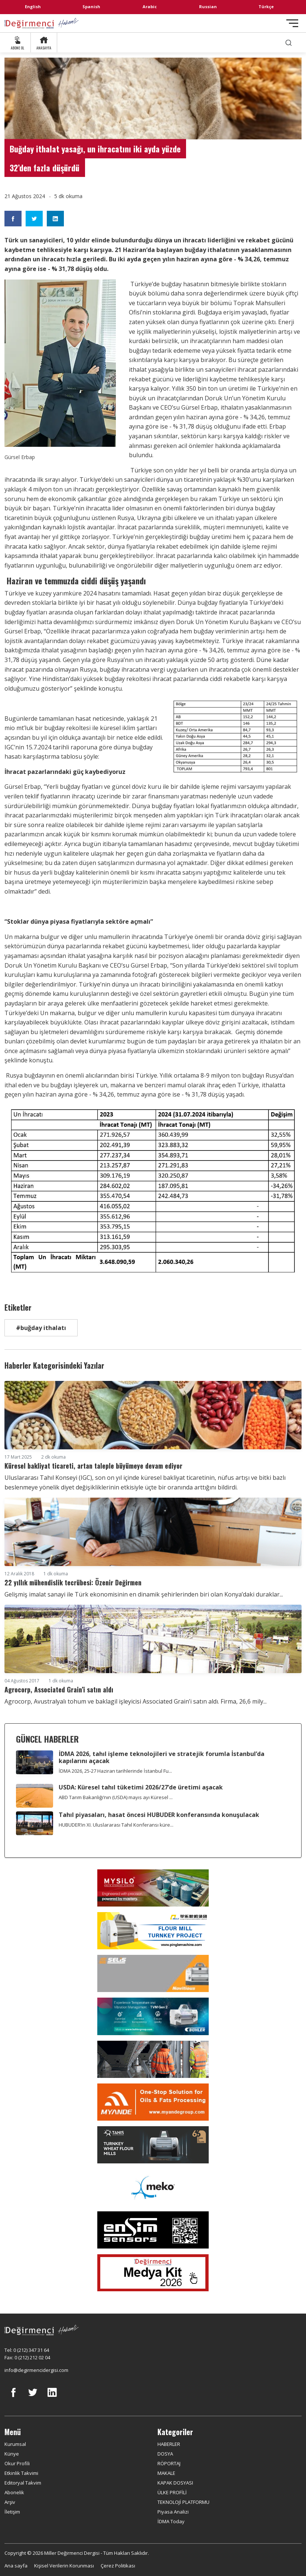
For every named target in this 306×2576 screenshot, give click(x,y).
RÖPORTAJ (168, 2463)
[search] (289, 42)
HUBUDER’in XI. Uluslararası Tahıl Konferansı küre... (116, 1824)
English (33, 6)
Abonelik (14, 2492)
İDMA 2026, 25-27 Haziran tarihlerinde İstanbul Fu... (115, 1771)
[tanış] (153, 2144)
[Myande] (153, 2102)
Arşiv (9, 2502)
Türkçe (266, 6)
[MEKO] (153, 2187)
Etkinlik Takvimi (21, 2473)
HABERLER (168, 2444)
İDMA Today (171, 2521)
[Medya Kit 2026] (153, 2272)
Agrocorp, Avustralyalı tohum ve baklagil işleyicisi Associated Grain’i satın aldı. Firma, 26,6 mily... (135, 1701)
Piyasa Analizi (173, 2511)
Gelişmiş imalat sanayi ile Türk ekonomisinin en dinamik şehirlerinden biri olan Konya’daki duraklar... (143, 1594)
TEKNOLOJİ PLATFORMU (183, 2502)
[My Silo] (153, 1888)
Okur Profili (17, 2463)
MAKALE (166, 2473)
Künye (11, 2453)
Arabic (150, 6)
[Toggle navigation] (292, 23)
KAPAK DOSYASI (175, 2482)
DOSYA (165, 2453)
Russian (208, 6)
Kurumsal (15, 2444)
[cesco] (153, 2059)
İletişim (12, 2511)
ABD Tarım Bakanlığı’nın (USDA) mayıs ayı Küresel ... (116, 1797)
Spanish (91, 6)
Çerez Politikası (118, 2565)
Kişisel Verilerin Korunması (64, 2565)
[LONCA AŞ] (153, 2230)
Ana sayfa (15, 2565)
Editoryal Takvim (22, 2482)
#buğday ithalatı (41, 1328)
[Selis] (153, 1973)
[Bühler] (153, 2016)
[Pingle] (153, 1930)
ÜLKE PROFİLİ (172, 2492)
